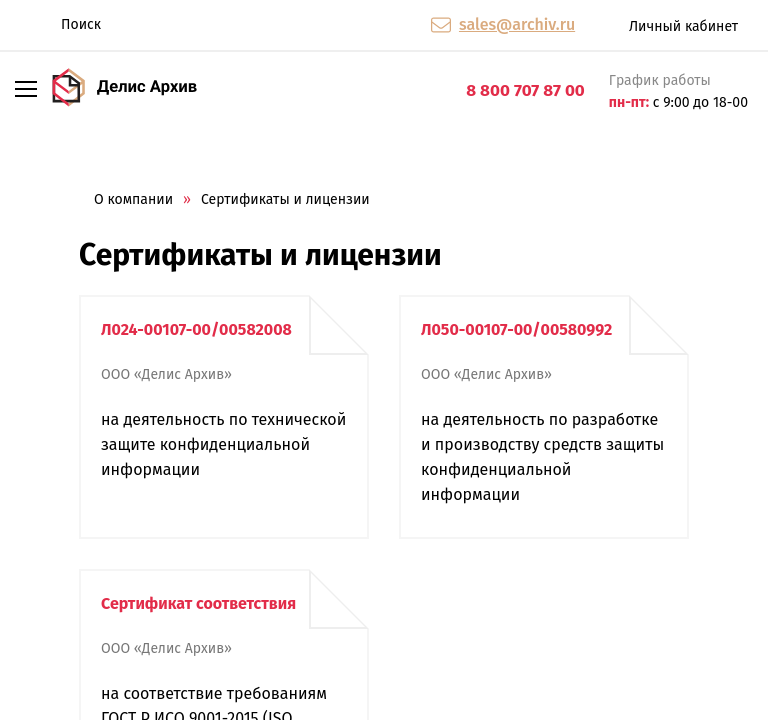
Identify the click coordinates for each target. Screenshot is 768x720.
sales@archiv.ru (517, 24)
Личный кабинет (666, 25)
